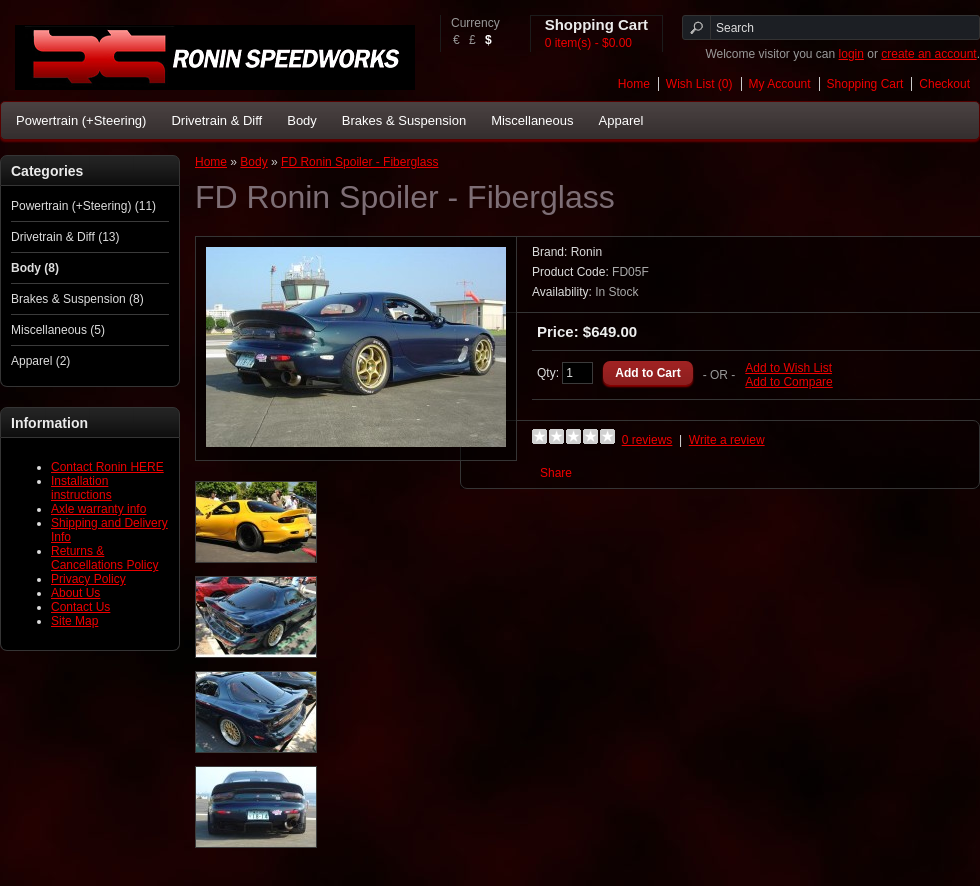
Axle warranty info (98, 509)
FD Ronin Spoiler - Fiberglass (359, 162)
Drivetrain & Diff (216, 120)
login (851, 54)
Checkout (944, 84)
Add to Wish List (788, 368)
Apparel (621, 120)
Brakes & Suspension (404, 120)
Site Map (74, 621)
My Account (780, 84)
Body (302, 120)
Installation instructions (81, 488)
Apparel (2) (40, 361)
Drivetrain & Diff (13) (65, 237)
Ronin (586, 252)
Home (634, 84)
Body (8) (35, 268)
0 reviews (647, 440)
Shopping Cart (865, 84)
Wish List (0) (699, 84)
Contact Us (80, 607)
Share (556, 473)
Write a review (727, 440)
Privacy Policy (88, 579)
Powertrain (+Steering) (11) (83, 206)
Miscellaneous (532, 120)
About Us (75, 593)
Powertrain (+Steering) (81, 120)
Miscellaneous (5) (58, 330)
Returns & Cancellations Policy (104, 558)
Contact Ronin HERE (107, 467)
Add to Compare (788, 382)
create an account (928, 54)
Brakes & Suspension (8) (77, 299)
